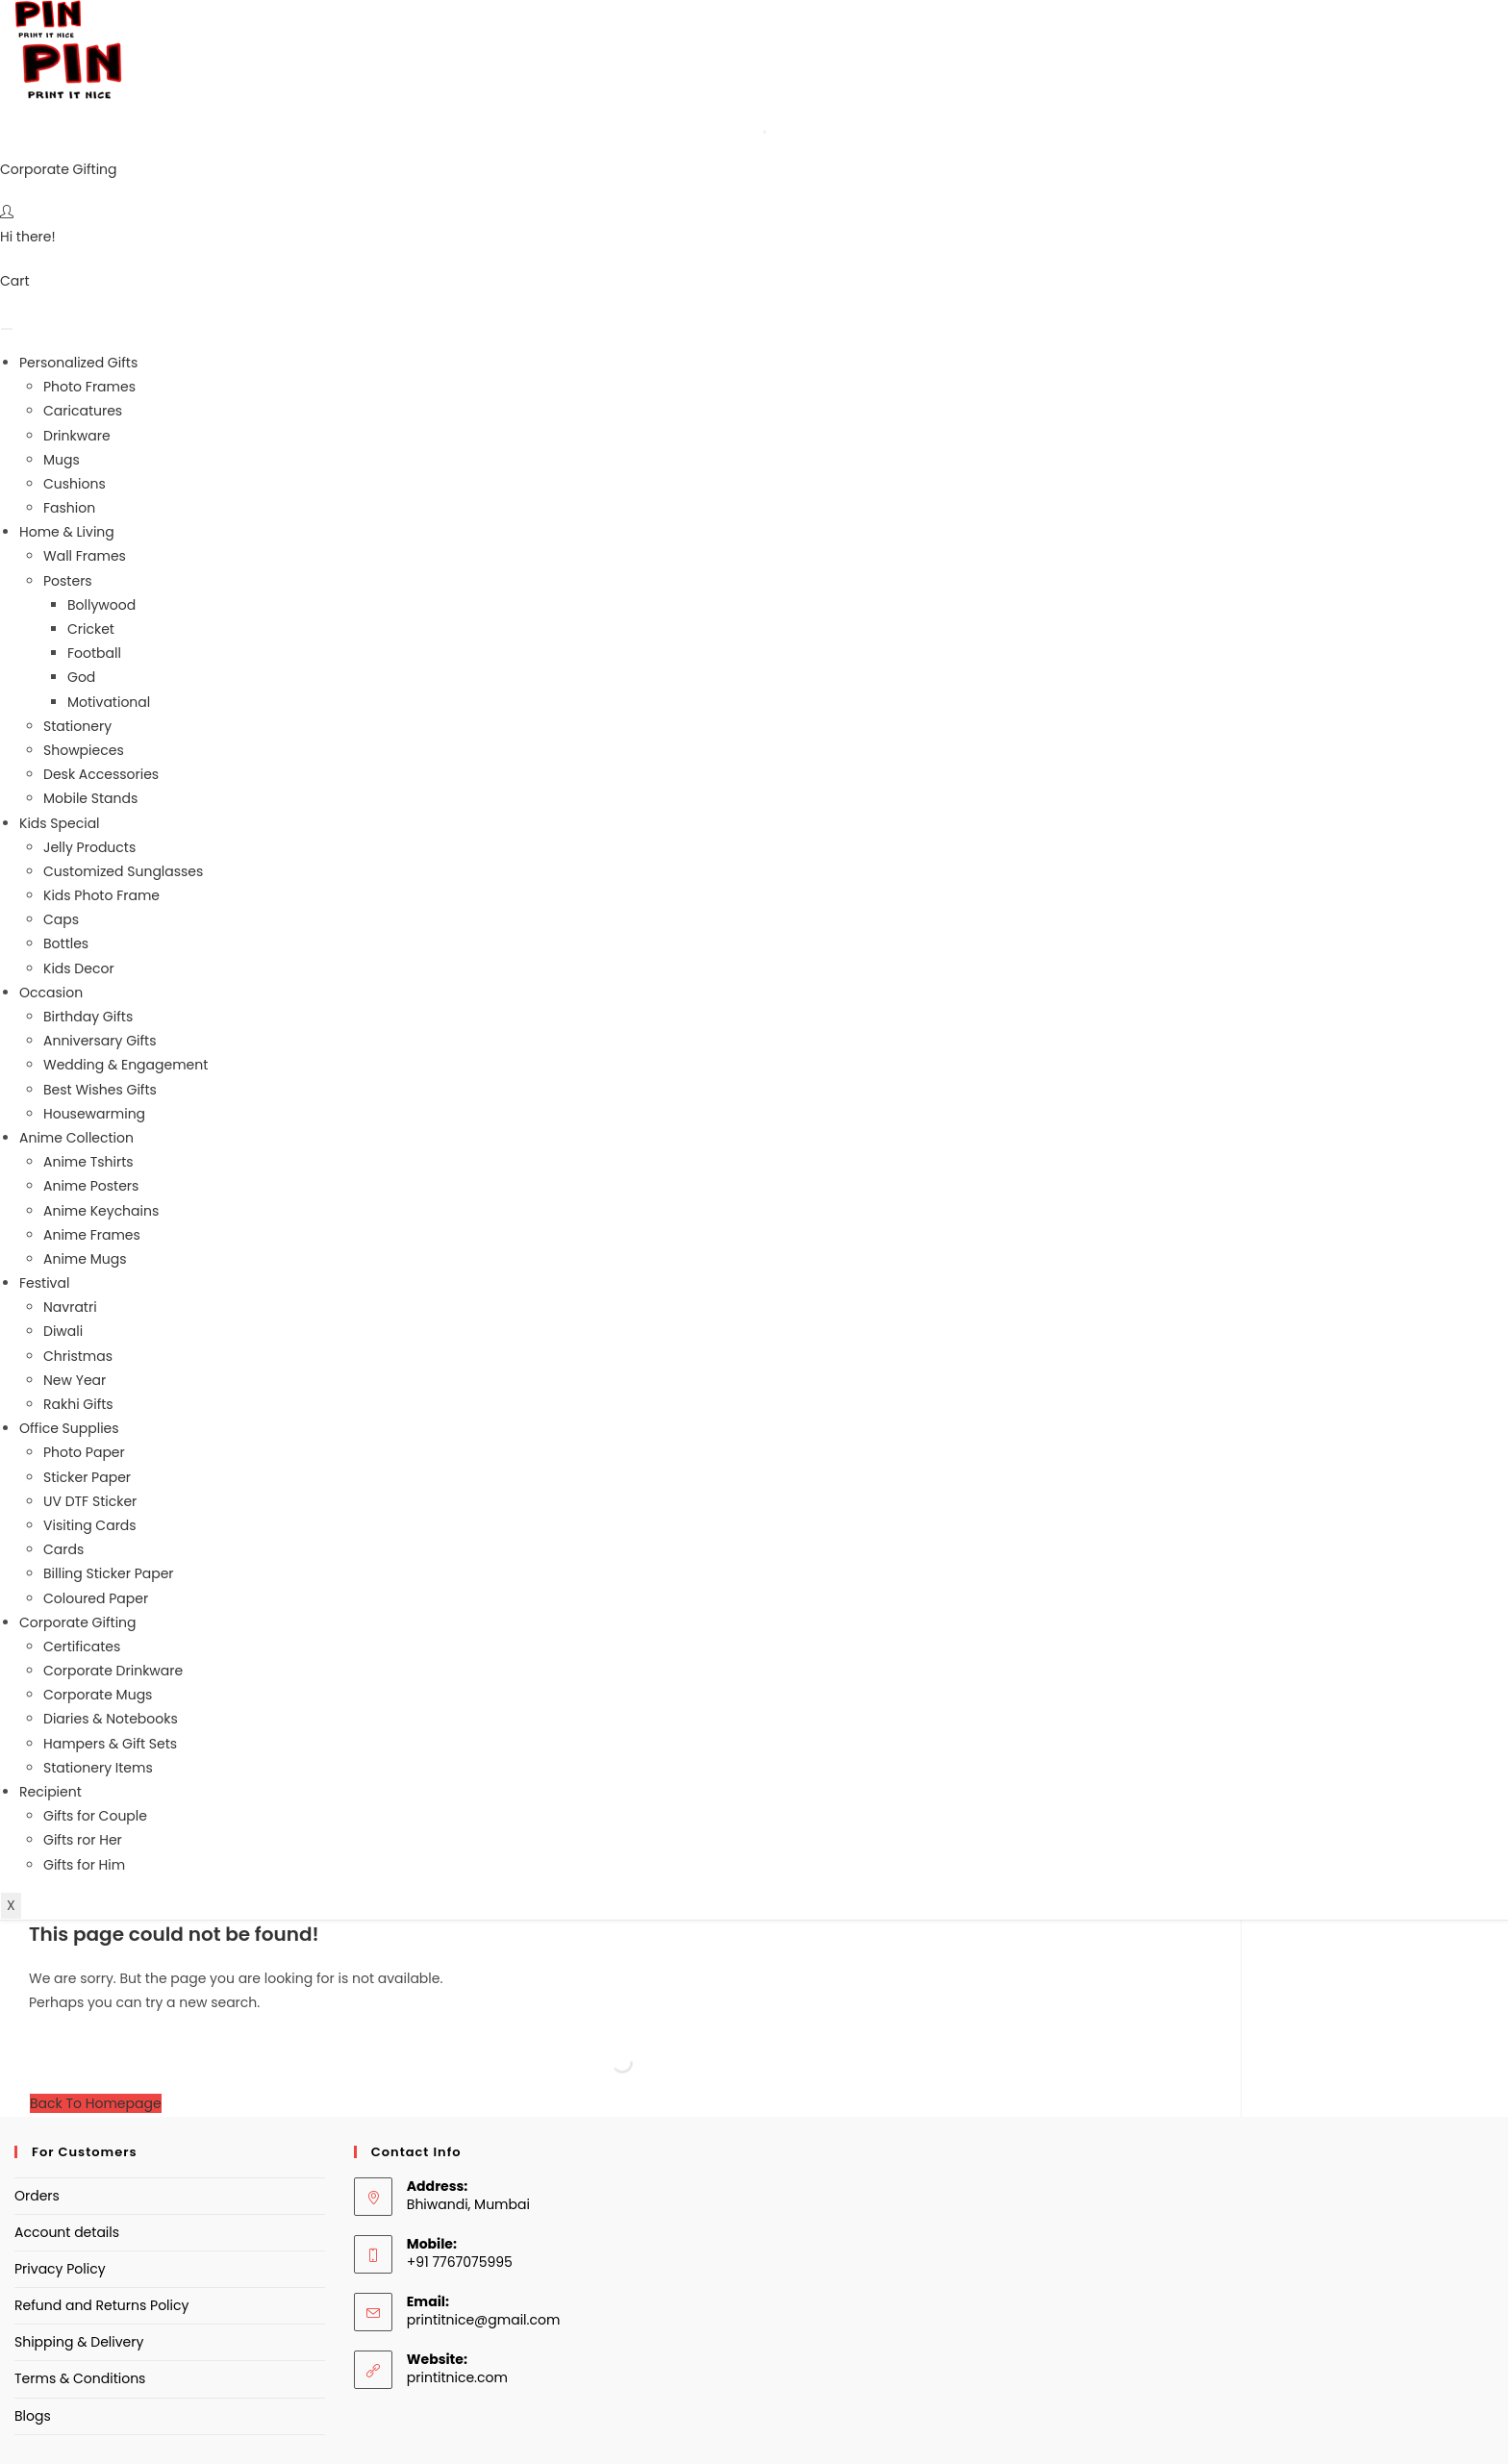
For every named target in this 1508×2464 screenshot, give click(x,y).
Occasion (51, 992)
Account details (66, 2232)
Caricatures (82, 410)
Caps (61, 919)
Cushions (74, 483)
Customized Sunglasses (123, 871)
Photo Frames (89, 386)
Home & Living (66, 531)
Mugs (61, 459)
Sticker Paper (87, 1477)
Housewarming (94, 1113)
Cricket (90, 629)
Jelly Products (89, 847)
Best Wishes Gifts (100, 1089)
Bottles (65, 943)
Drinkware (77, 435)
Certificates (81, 1646)
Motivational (108, 702)
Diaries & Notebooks (110, 1718)
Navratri (70, 1307)
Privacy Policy (60, 2268)
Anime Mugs (84, 1259)
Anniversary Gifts (100, 1040)
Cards (63, 1549)
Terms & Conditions (79, 2378)
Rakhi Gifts (78, 1404)
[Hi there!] (6, 212)
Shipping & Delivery (78, 2341)
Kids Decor (78, 968)
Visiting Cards (90, 1525)
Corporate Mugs (97, 1694)
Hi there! (28, 236)
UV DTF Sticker (90, 1501)
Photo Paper (84, 1452)
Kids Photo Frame (101, 895)
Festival (44, 1283)
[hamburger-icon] (6, 329)
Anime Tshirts (88, 1161)
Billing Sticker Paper (108, 1573)
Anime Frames (91, 1235)
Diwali (63, 1331)
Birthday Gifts (88, 1016)
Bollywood (101, 605)
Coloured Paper (95, 1598)
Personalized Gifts (78, 362)
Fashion (69, 507)
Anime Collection (76, 1137)
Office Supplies (69, 1428)
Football (94, 653)
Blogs (32, 2416)
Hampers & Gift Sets (110, 1743)
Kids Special (59, 823)
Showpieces (83, 750)
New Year (74, 1380)
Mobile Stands (90, 798)
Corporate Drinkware (113, 1670)
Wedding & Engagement (125, 1064)
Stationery (77, 726)
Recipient (50, 1791)
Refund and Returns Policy (101, 2305)
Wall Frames (84, 556)
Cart (15, 280)
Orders (37, 2195)
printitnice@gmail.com (484, 2319)
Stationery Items (98, 1767)
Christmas (78, 1356)
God (81, 677)
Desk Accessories (101, 774)
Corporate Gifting (58, 169)
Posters (67, 581)
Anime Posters (90, 1185)
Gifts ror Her (82, 1839)
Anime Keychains (101, 1210)
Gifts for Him (84, 1864)
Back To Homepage (96, 2103)
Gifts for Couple (95, 1815)
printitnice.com (457, 2377)
